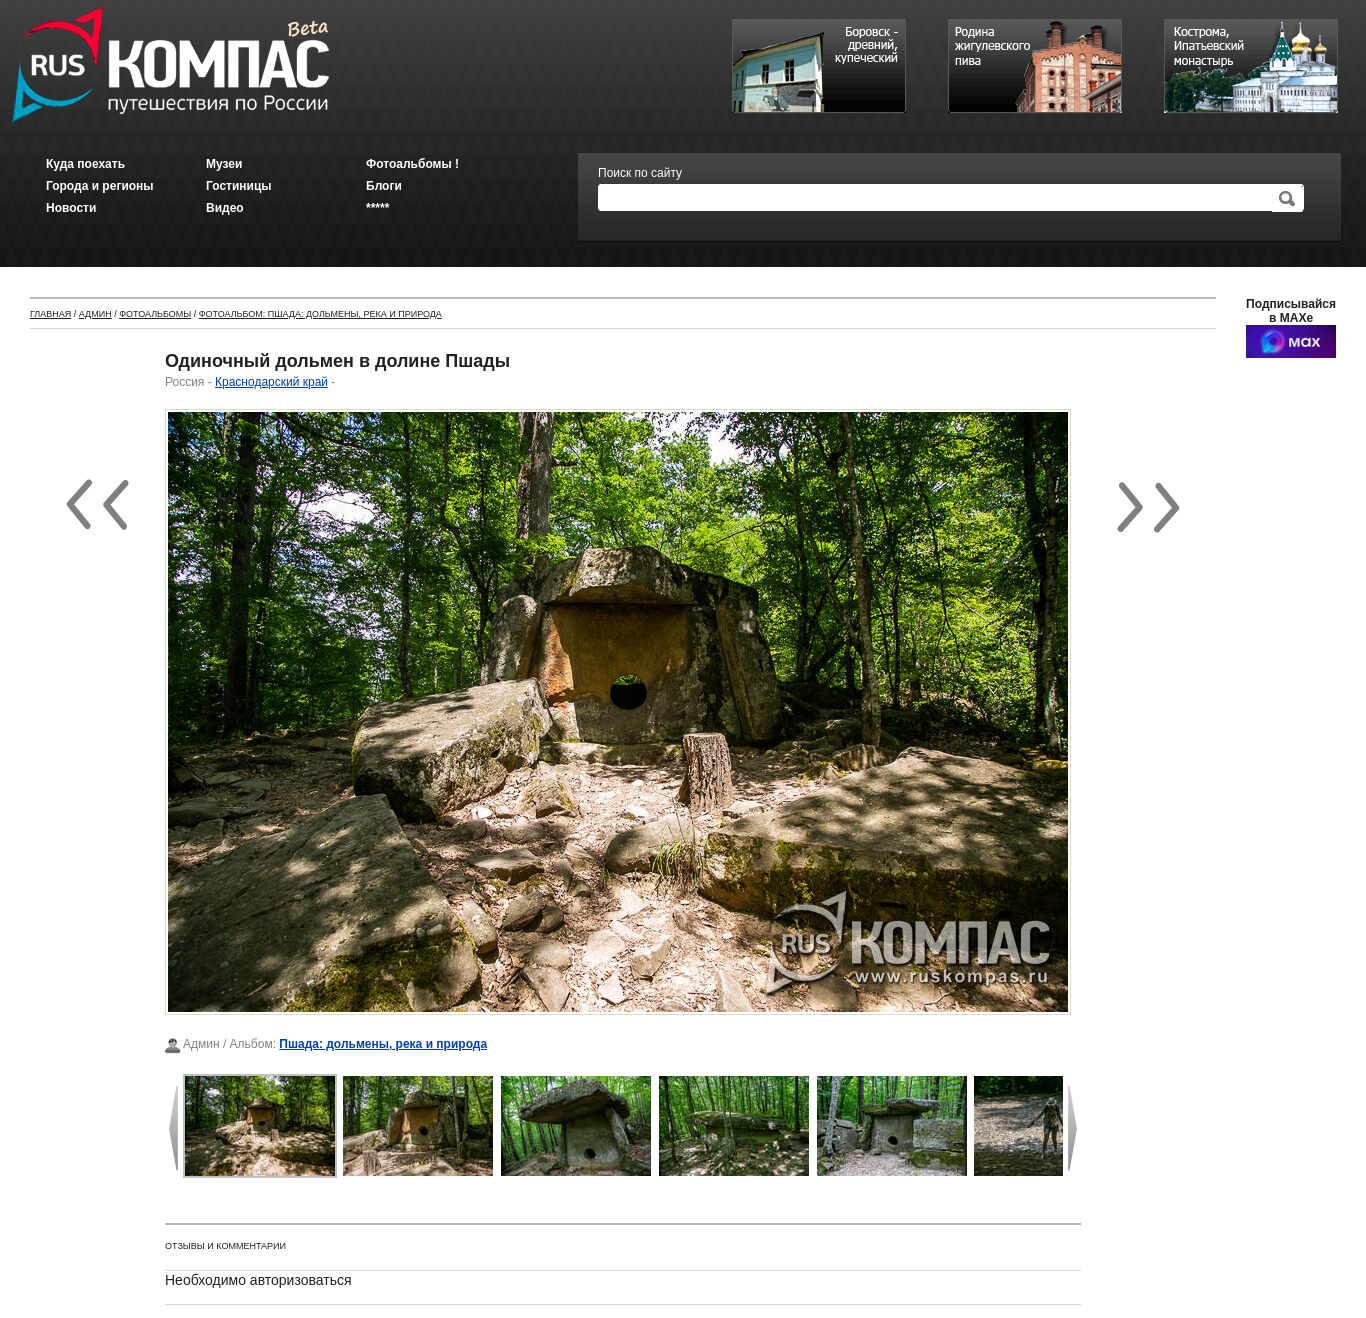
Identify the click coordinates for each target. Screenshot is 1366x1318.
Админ (95, 314)
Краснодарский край (271, 382)
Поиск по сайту (640, 173)
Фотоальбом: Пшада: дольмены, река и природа (320, 314)
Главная (50, 314)
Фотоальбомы (155, 314)
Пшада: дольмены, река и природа (383, 1044)
